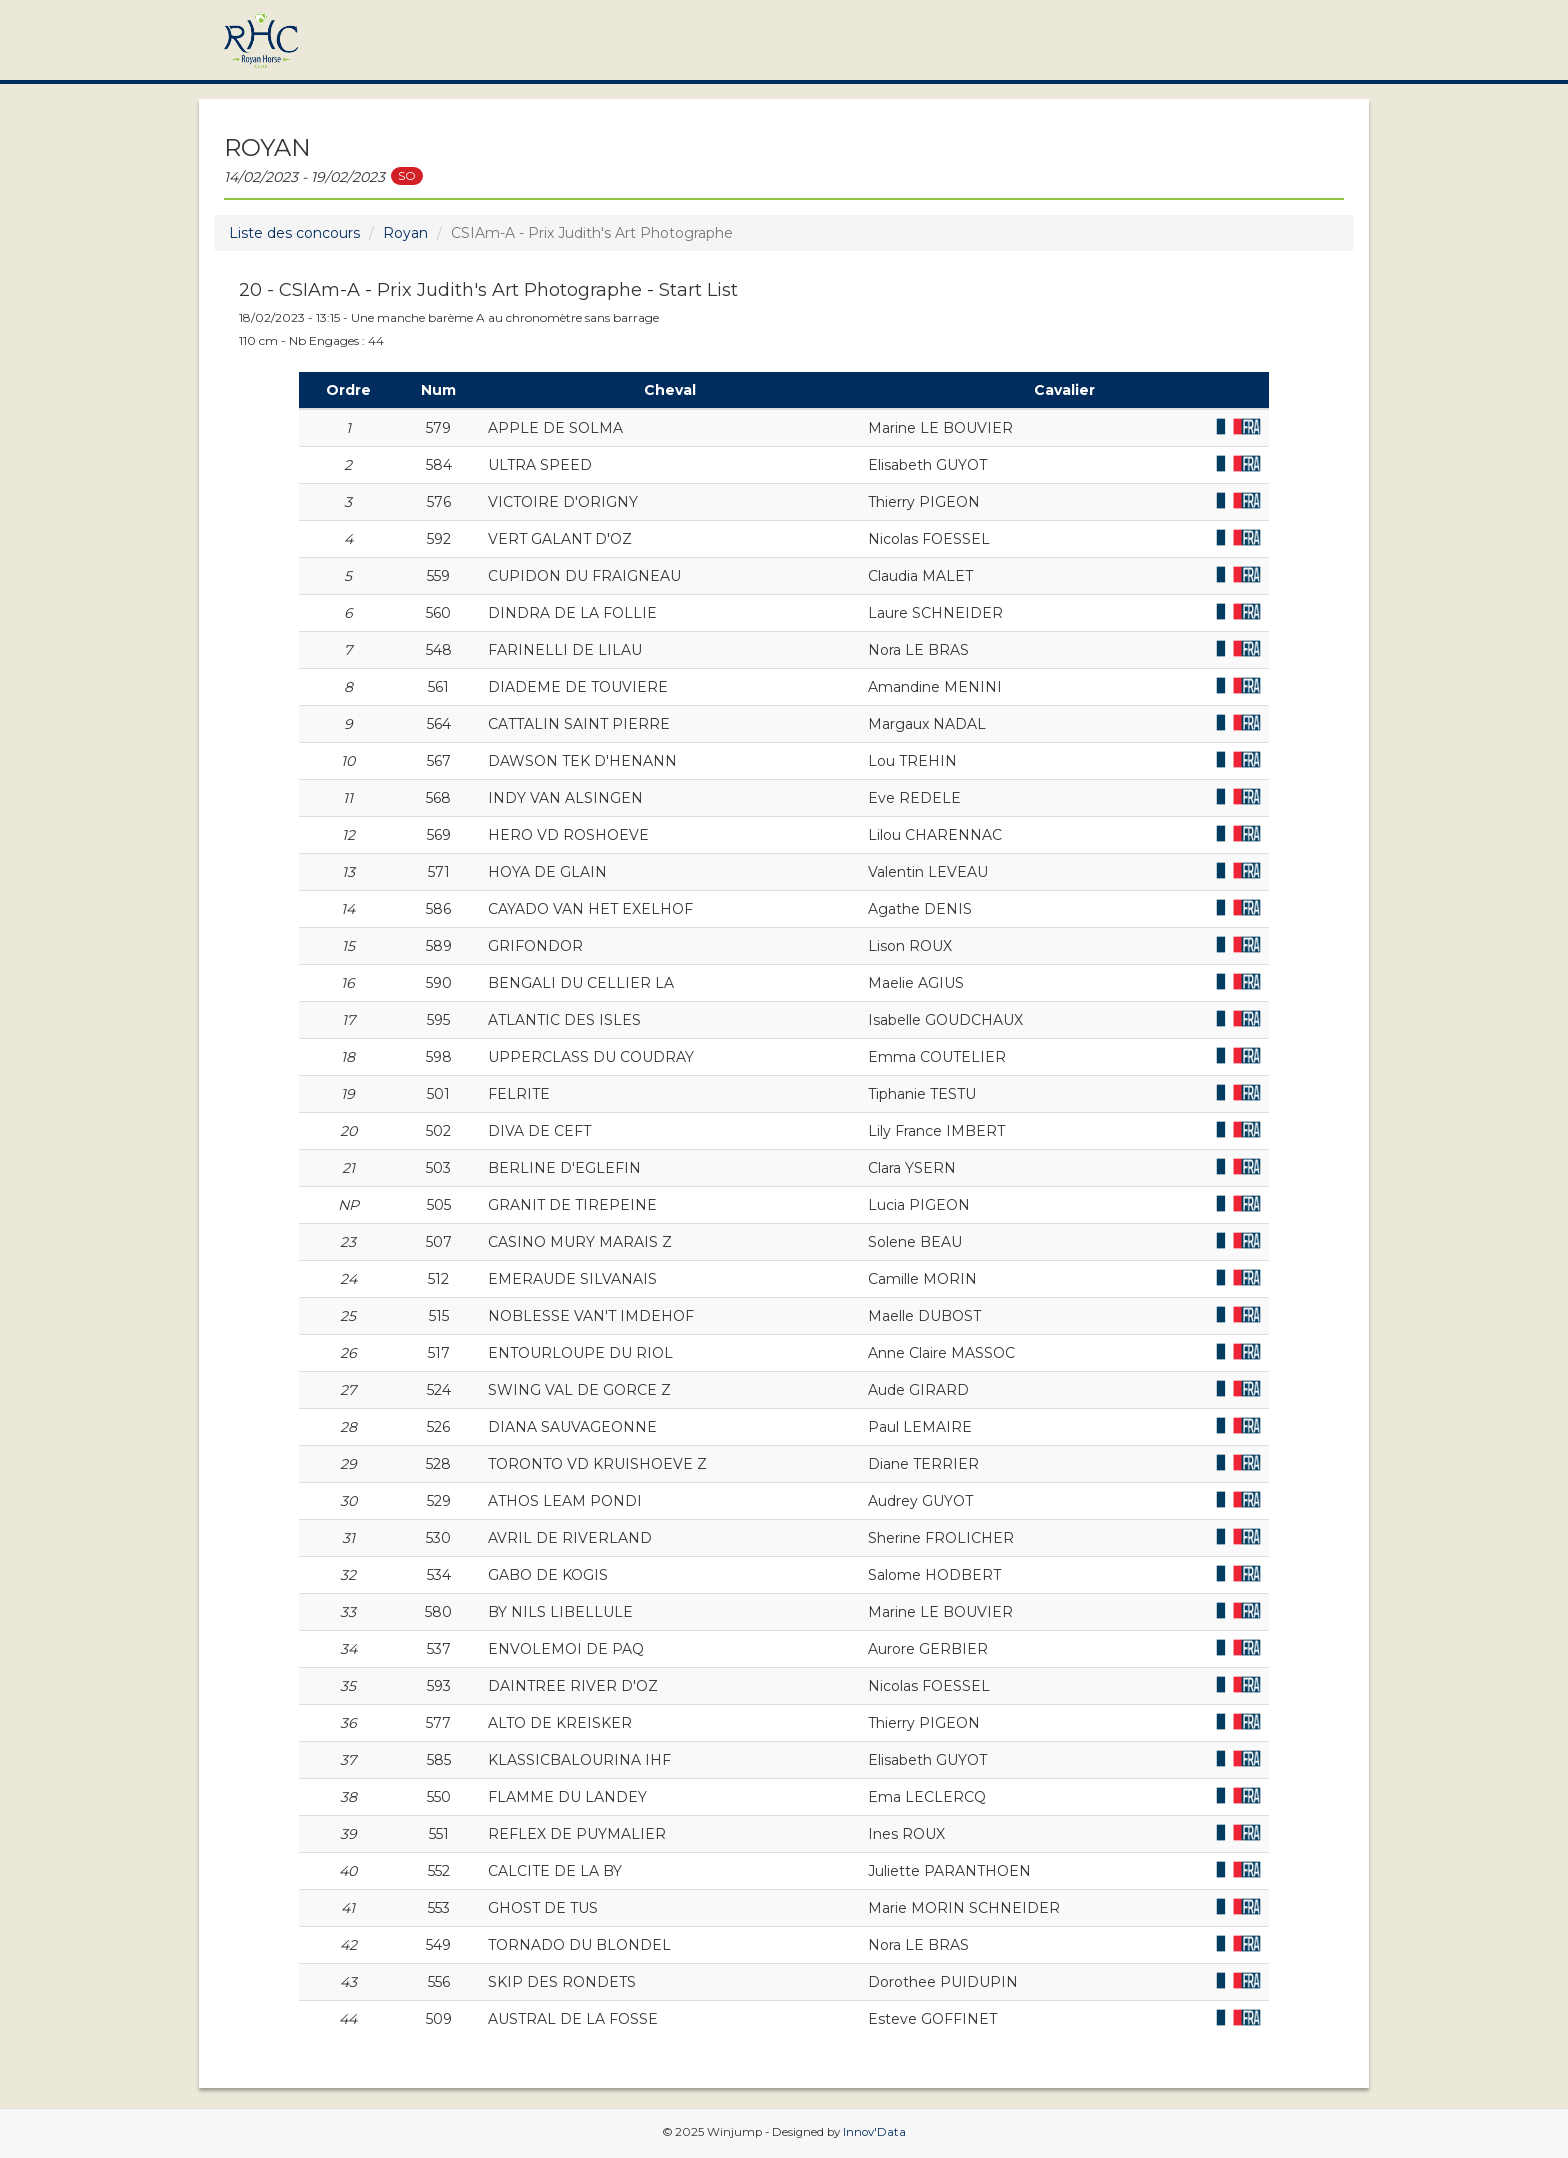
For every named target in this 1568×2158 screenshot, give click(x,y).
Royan (405, 233)
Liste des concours (294, 233)
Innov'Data (874, 2132)
